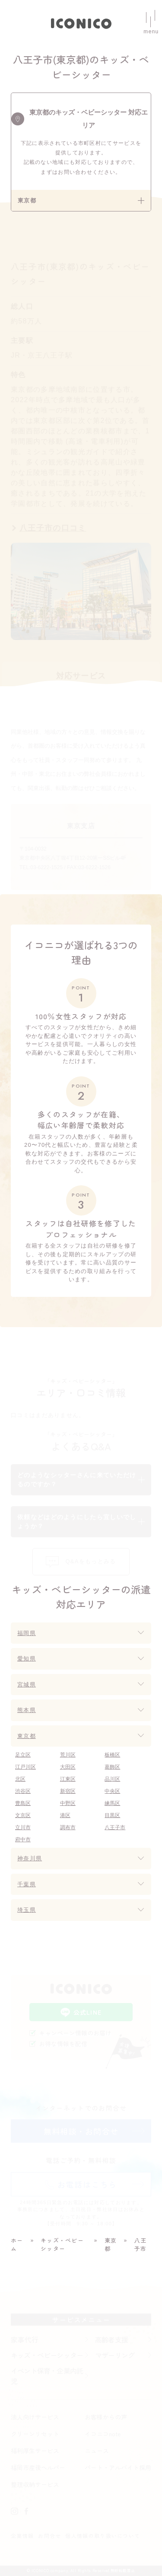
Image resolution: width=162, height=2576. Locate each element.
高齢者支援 (111, 2339)
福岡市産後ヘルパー (38, 2467)
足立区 (23, 1755)
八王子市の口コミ (52, 528)
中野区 (68, 1803)
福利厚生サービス (35, 2450)
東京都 (26, 1736)
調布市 (68, 1827)
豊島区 (23, 1803)
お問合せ (49, 2535)
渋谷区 (23, 1791)
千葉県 (26, 1884)
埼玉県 (26, 1910)
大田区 (68, 1767)
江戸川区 (25, 1767)
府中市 (23, 1840)
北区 (20, 1779)
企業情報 (22, 2535)
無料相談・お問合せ (81, 2131)
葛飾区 (112, 1767)
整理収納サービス (35, 2484)
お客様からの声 (106, 2417)
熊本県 (26, 1710)
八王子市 (115, 1827)
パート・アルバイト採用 (118, 2467)
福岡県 (26, 1633)
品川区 (112, 1779)
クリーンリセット (35, 2433)
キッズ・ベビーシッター (47, 2355)
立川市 (23, 1827)
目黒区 (112, 1815)
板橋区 (112, 1755)
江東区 (68, 1779)
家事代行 (24, 2339)
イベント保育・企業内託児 (47, 2375)
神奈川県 (29, 1858)
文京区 (23, 1815)
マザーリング (114, 2355)
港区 (65, 1815)
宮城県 (26, 1684)
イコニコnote (103, 2433)
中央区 (112, 1791)
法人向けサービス (35, 2417)
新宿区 (68, 1791)
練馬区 (112, 1803)
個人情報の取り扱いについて (102, 2535)
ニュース (97, 2450)
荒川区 (68, 1755)
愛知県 (26, 1658)
